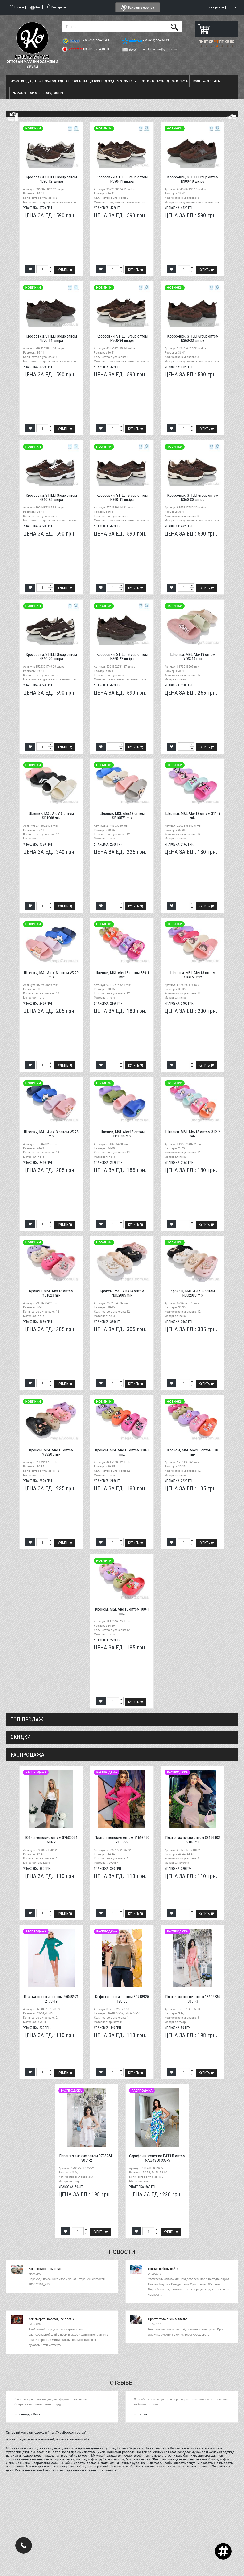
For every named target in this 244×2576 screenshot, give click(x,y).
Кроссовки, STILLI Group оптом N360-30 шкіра (192, 497)
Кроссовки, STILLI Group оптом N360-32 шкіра (51, 497)
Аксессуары (211, 81)
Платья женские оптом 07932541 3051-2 (86, 2158)
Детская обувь (177, 81)
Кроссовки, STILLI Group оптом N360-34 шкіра (122, 338)
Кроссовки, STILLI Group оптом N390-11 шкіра (122, 179)
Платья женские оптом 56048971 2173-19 (51, 1999)
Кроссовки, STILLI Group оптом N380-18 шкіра (192, 179)
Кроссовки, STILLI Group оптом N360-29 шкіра (51, 656)
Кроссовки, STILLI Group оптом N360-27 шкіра (122, 656)
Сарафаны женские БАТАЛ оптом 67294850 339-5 (157, 2158)
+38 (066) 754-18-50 (96, 49)
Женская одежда (51, 81)
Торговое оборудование (46, 93)
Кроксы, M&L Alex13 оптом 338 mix (192, 1452)
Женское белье (76, 81)
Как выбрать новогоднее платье (52, 2319)
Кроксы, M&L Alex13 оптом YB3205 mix (51, 1452)
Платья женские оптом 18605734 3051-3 (192, 1999)
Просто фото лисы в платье (167, 2319)
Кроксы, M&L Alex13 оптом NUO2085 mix (122, 1293)
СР (211, 42)
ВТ (206, 42)
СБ (227, 42)
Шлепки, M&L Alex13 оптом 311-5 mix (192, 815)
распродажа (27, 1754)
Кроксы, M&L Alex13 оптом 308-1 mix (122, 1611)
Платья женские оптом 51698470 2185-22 (122, 1839)
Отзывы (122, 2382)
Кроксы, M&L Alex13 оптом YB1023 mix (51, 1293)
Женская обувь (153, 81)
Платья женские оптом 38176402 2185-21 (192, 1839)
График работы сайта (163, 2268)
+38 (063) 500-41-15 (96, 40)
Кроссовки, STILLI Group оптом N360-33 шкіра (192, 338)
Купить (65, 270)
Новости (122, 2252)
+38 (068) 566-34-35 (156, 40)
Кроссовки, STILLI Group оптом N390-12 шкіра (51, 179)
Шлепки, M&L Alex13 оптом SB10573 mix (122, 815)
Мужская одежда (23, 81)
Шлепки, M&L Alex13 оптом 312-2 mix (192, 1134)
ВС (232, 42)
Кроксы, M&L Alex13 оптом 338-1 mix (122, 1452)
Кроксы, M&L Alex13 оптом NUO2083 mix (192, 1293)
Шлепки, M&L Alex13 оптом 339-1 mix (122, 975)
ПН (201, 42)
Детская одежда (102, 81)
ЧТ (216, 42)
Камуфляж (18, 93)
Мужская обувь (128, 81)
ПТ (221, 42)
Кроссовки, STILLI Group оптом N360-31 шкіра (122, 497)
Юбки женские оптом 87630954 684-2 (51, 1839)
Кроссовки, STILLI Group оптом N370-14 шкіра (51, 338)
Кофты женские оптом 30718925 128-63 (122, 1999)
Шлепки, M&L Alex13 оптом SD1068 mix (51, 815)
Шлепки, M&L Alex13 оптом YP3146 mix (122, 1134)
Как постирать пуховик (45, 2268)
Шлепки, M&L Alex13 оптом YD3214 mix (192, 656)
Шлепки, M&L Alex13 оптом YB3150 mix (192, 975)
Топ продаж (27, 1719)
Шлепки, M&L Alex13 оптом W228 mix (51, 1134)
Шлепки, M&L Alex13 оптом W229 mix (51, 975)
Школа (195, 81)
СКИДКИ (21, 1737)
